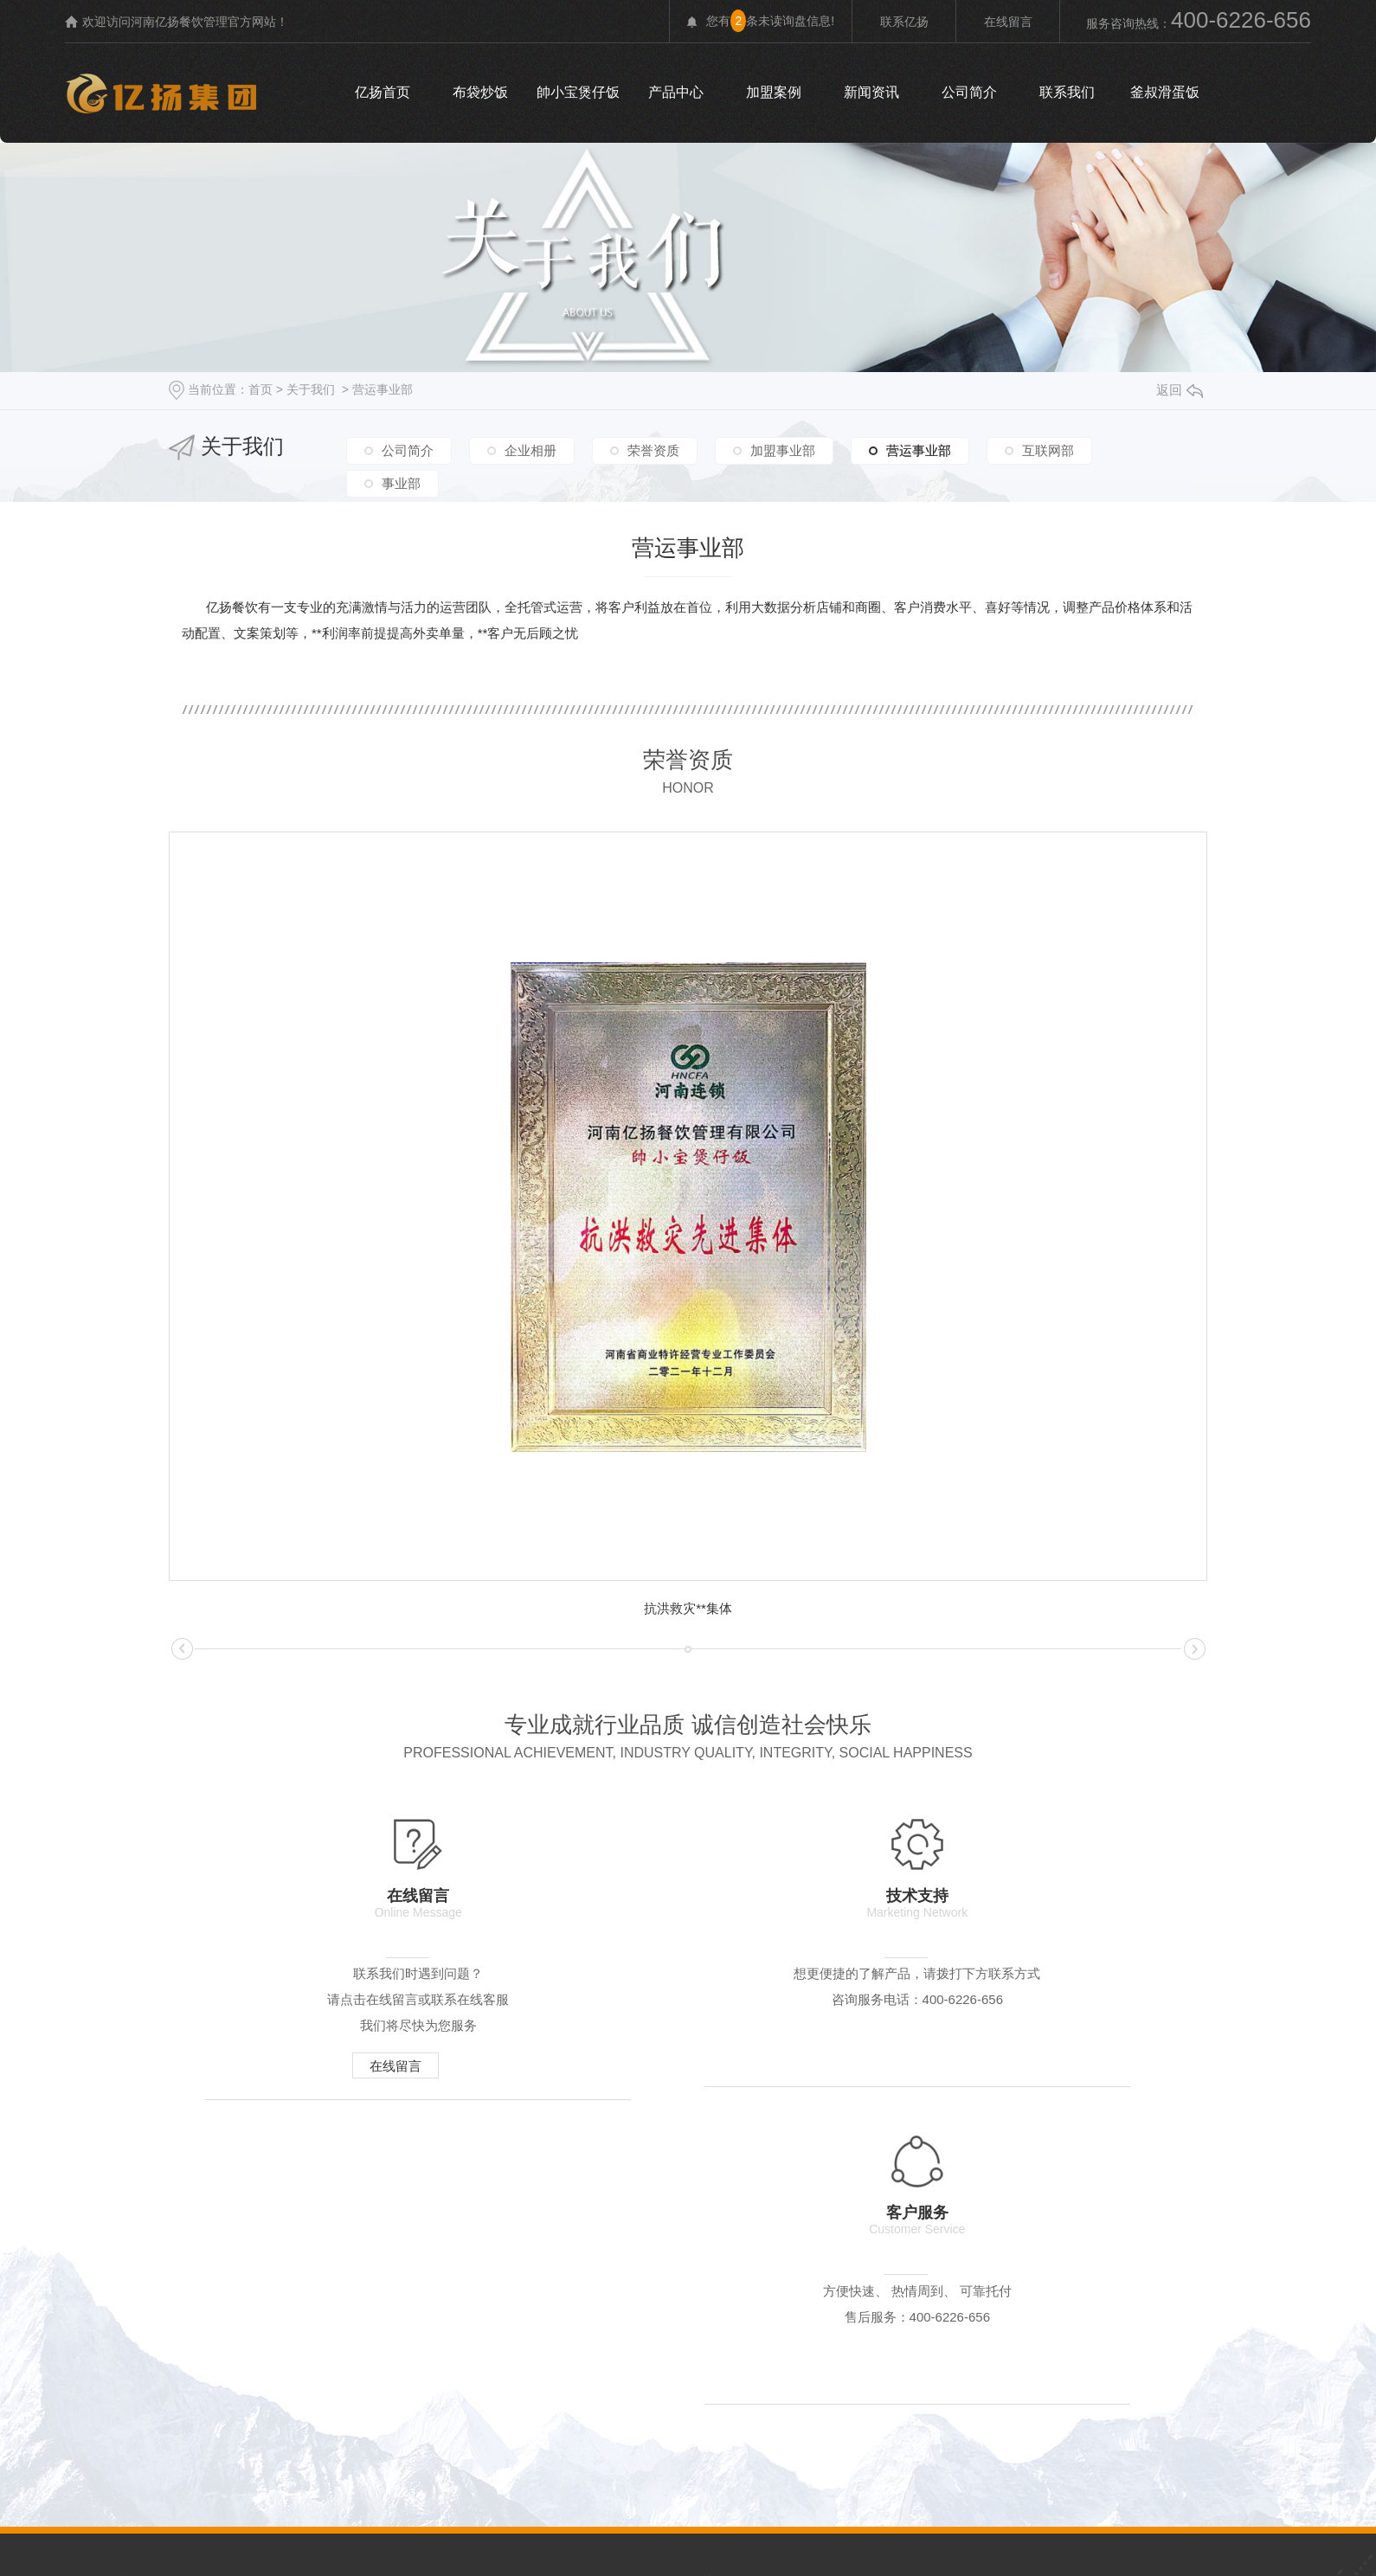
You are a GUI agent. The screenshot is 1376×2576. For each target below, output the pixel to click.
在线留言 (1008, 22)
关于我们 (310, 389)
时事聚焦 (1172, 2284)
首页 (260, 389)
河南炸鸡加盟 (1069, 2322)
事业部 (401, 479)
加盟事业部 (782, 448)
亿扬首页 (382, 92)
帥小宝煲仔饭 (578, 92)
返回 (1179, 389)
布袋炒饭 (480, 92)
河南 (691, 2508)
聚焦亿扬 (829, 2284)
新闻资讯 (871, 92)
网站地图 (526, 2508)
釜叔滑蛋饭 (1164, 92)
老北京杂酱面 (595, 2322)
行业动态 (943, 2284)
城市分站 (636, 2508)
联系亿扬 (904, 22)
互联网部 (1048, 448)
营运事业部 (382, 389)
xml (592, 2508)
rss (565, 2508)
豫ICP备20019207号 (829, 2472)
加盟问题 (1057, 2284)
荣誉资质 (653, 448)
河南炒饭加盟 (955, 2322)
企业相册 (530, 448)
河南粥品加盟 (841, 2322)
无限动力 (979, 2472)
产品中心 (676, 92)
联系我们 (1067, 92)
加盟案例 (773, 92)
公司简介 (969, 92)
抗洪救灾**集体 (688, 1608)
